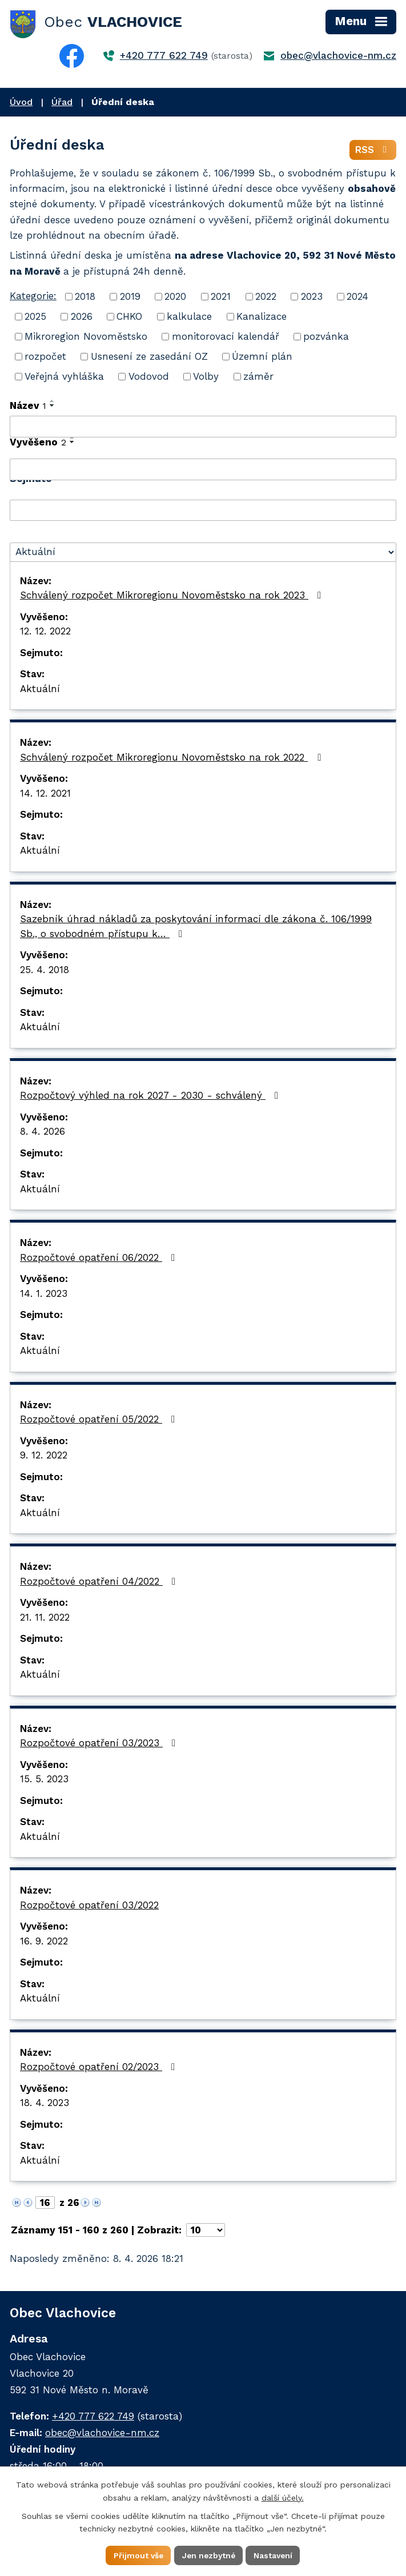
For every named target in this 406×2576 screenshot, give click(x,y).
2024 (357, 297)
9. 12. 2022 (43, 1456)
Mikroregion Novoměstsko (86, 337)
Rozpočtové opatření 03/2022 (89, 1905)
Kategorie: (33, 297)
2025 (35, 317)
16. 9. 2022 (44, 1941)
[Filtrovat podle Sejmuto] (203, 511)
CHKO (129, 317)
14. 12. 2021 (45, 793)
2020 (175, 297)
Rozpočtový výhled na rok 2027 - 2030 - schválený (151, 1096)
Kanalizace (261, 317)
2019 (130, 297)
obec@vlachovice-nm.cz (338, 55)
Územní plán (262, 357)
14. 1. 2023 (43, 1294)
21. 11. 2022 (45, 1617)
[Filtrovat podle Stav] (203, 552)
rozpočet (45, 357)
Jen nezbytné (208, 2555)
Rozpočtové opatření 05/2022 (99, 1420)
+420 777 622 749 (164, 55)
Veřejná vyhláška (64, 377)
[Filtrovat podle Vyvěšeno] (203, 470)
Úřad (62, 102)
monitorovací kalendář (225, 337)
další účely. (283, 2497)
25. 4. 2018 (44, 970)
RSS (373, 150)
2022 (265, 297)
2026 (82, 317)
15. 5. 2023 (44, 1780)
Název (28, 406)
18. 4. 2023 (44, 2103)
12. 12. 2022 (45, 632)
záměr (258, 377)
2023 (312, 297)
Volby (206, 377)
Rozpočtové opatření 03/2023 (100, 1744)
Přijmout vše (136, 2555)
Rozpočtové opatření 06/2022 (99, 1258)
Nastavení (275, 2555)
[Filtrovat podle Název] (203, 428)
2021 (221, 297)
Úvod (21, 102)
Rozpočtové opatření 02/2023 (99, 2067)
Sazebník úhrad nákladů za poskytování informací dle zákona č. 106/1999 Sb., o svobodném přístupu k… (196, 927)
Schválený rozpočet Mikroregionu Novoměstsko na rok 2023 (172, 596)
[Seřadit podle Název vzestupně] (52, 402)
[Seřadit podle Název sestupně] (52, 406)
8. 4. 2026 (42, 1132)
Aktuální (40, 689)
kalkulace (189, 317)
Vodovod (148, 377)
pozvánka (326, 337)
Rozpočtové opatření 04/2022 (100, 1582)
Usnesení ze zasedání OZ (149, 357)
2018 (85, 297)
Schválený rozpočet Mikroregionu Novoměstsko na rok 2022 (172, 757)
